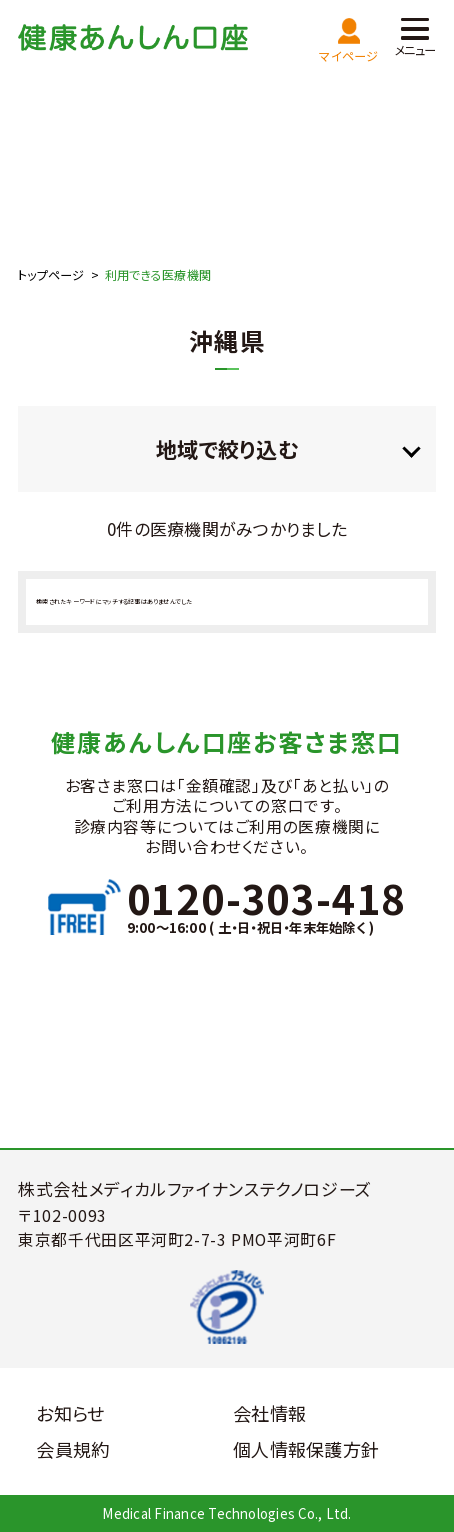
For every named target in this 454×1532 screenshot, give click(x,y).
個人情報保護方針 (306, 1449)
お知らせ (70, 1413)
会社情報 (269, 1413)
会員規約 (72, 1449)
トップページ (51, 274)
